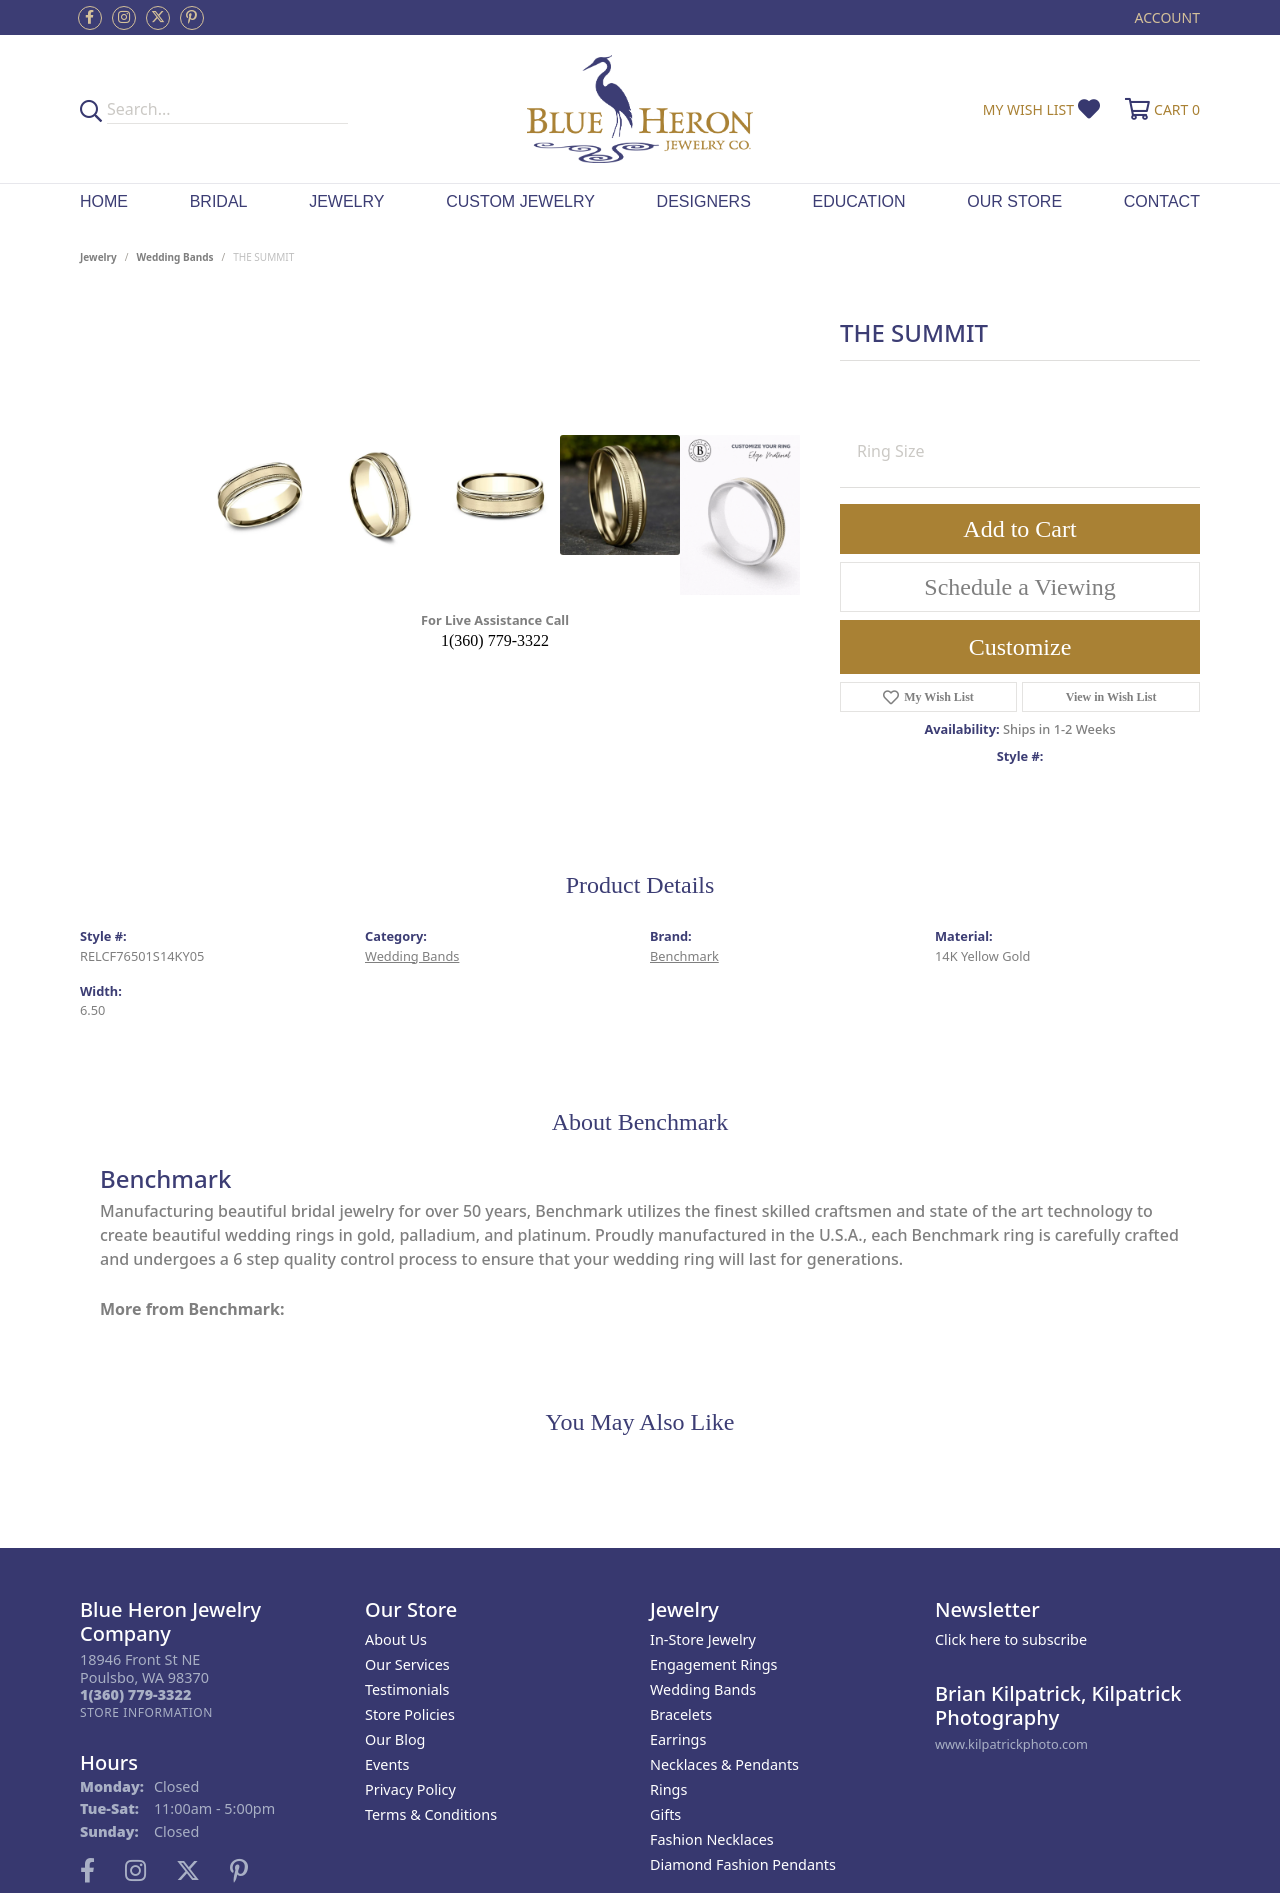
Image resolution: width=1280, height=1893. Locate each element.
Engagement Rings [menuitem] (714, 1664)
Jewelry (346, 201)
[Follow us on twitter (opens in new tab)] (158, 18)
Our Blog (395, 1739)
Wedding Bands (175, 257)
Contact (1162, 201)
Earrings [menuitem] (678, 1739)
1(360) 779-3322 (495, 640)
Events (387, 1764)
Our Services (407, 1664)
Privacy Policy (410, 1789)
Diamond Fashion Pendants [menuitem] (743, 1864)
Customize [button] (1020, 647)
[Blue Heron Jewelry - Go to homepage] (639, 109)
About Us (396, 1639)
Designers (704, 201)
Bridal (219, 201)
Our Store (1014, 201)
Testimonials (407, 1689)
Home (104, 201)
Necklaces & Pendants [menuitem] (724, 1764)
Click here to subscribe (1011, 1639)
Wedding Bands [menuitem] (703, 1689)
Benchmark (684, 956)
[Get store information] (146, 1712)
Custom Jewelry (520, 201)
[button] (1165, 17)
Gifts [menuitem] (665, 1814)
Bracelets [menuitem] (681, 1714)
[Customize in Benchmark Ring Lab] (740, 515)
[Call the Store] (135, 1694)
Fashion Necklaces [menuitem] (712, 1839)
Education (859, 201)
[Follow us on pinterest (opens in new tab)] (192, 18)
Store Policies (410, 1714)
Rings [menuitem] (668, 1789)
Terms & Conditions (431, 1814)
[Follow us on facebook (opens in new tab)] (90, 18)
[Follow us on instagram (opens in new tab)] (124, 18)
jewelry (98, 257)
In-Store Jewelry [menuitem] (703, 1639)
